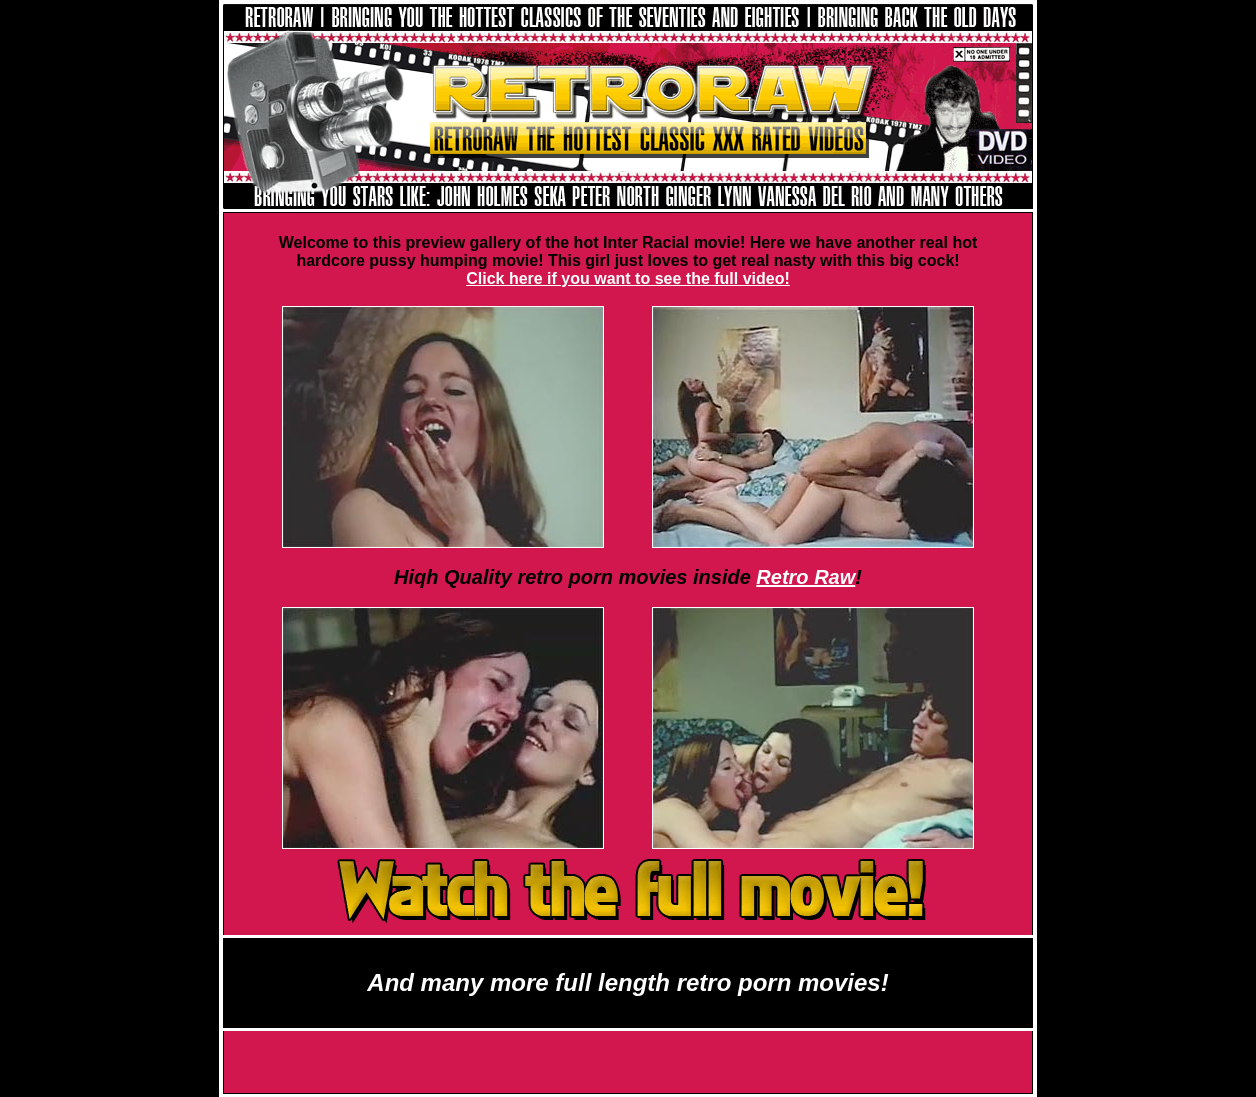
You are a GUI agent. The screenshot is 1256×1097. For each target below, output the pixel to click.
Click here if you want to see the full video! (628, 278)
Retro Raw (805, 577)
